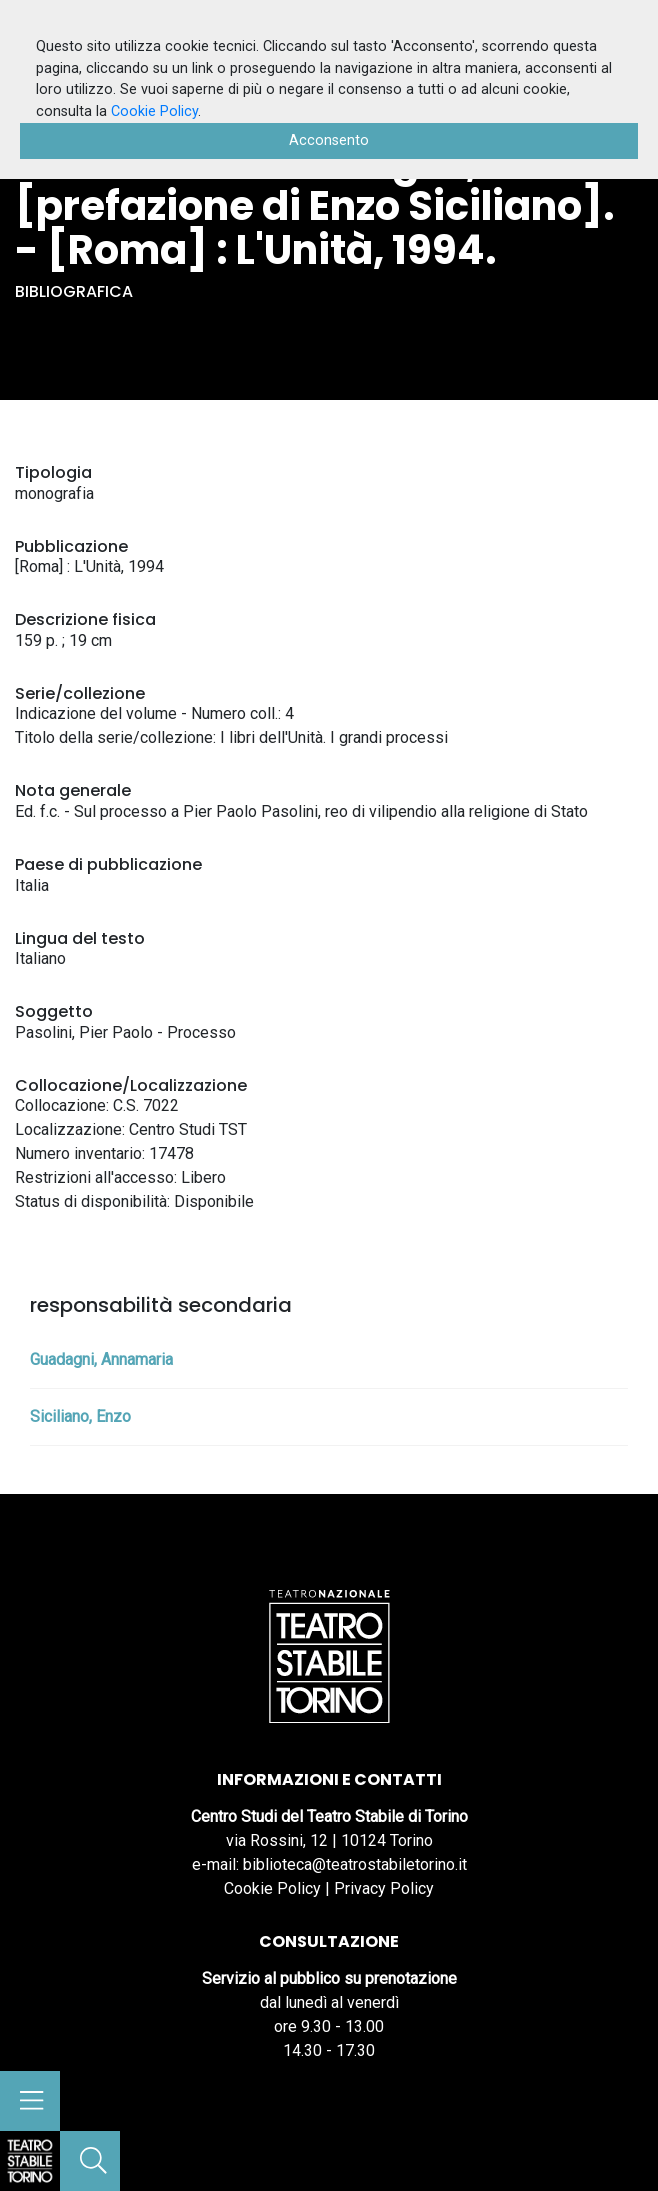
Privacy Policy (384, 1888)
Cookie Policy (272, 1888)
